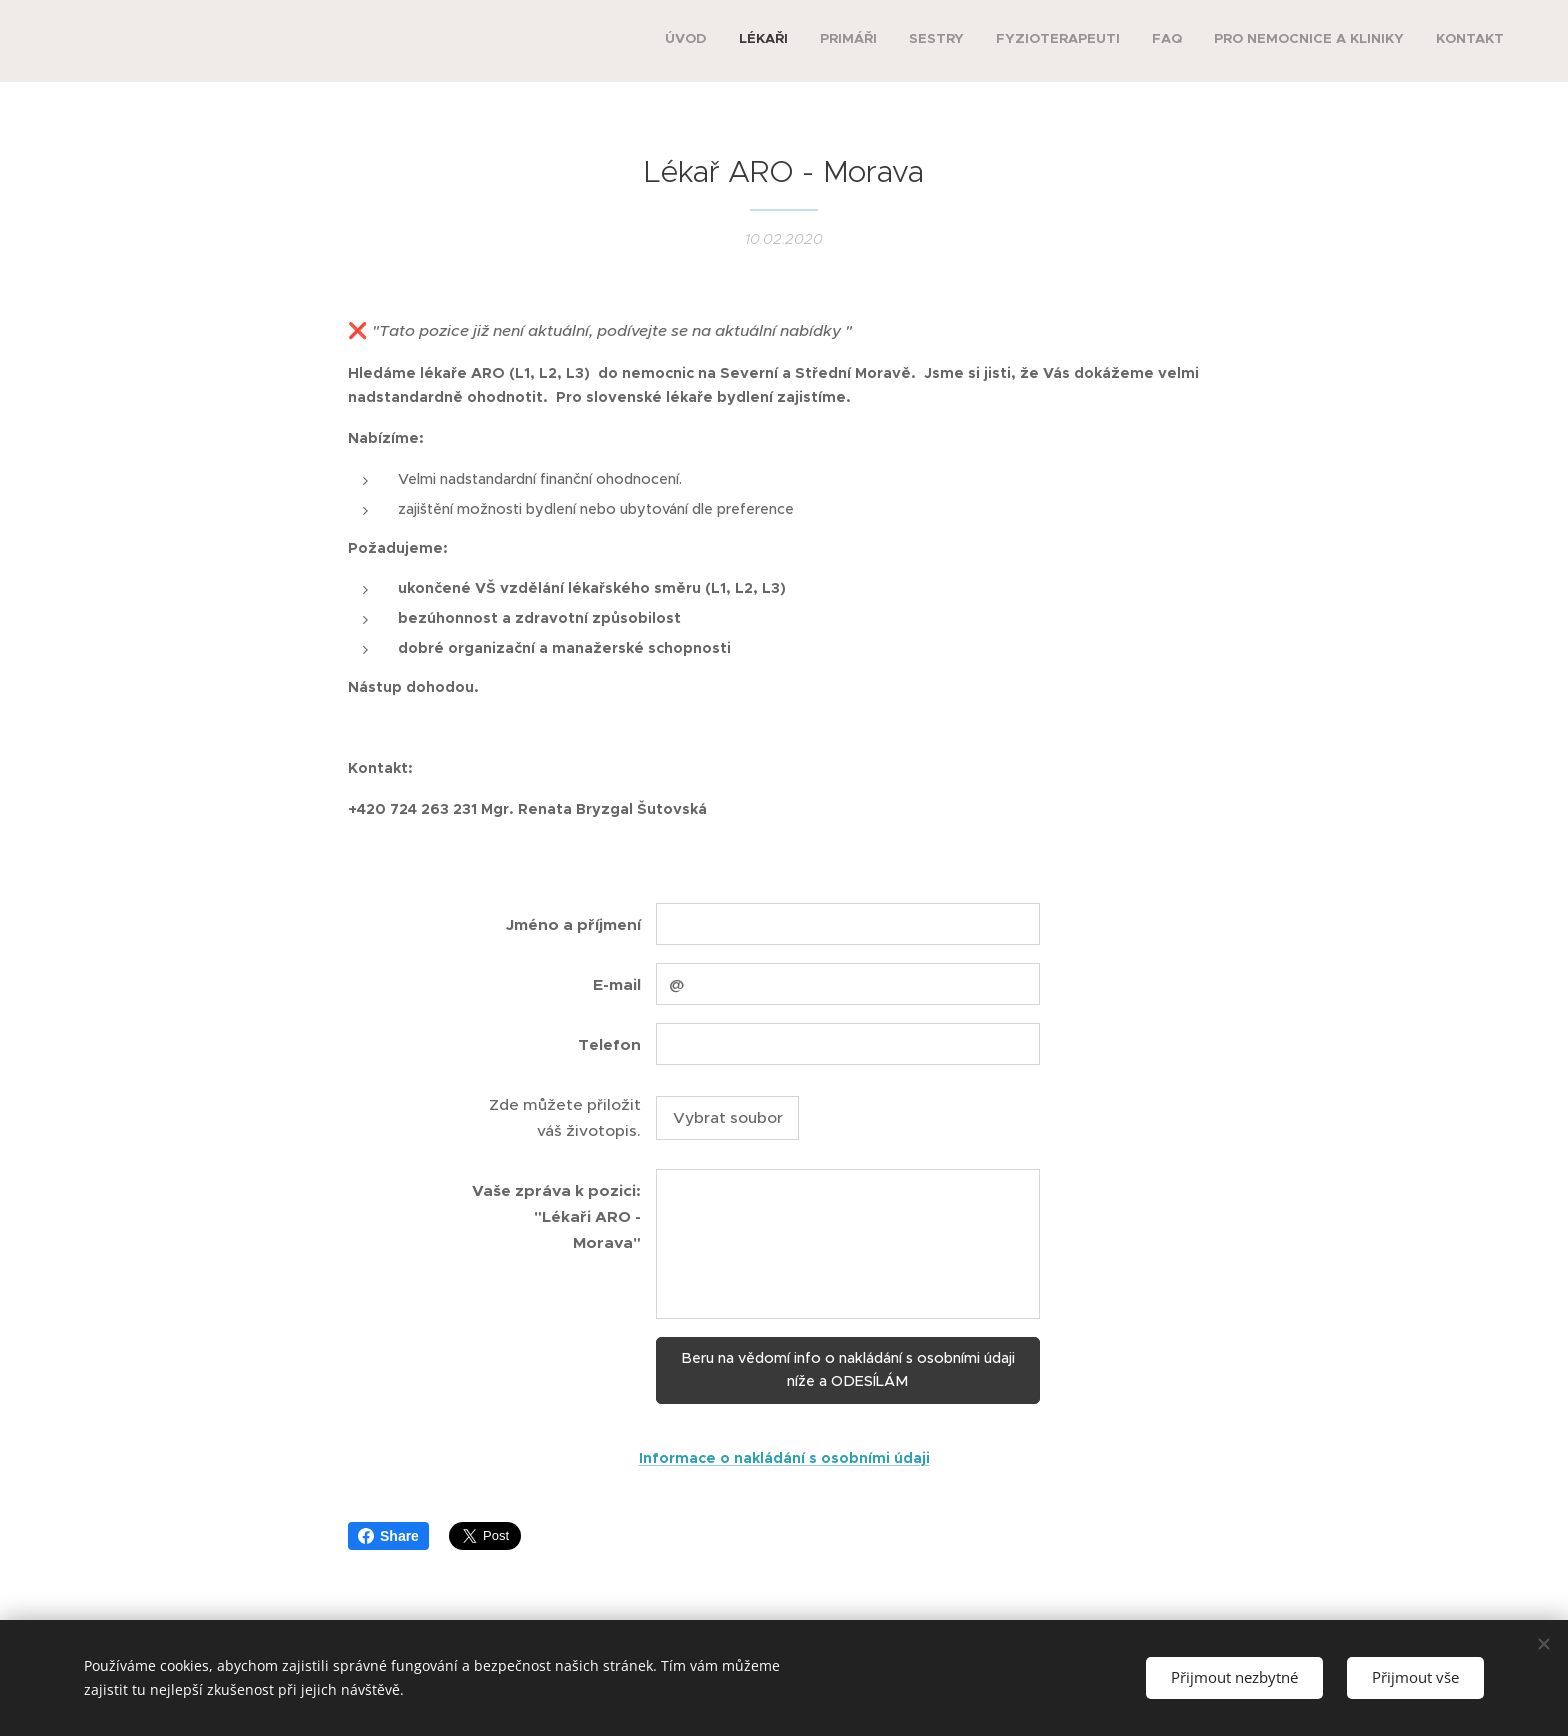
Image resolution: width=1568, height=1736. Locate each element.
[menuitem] (1285, 41)
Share (388, 1536)
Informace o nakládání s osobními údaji (784, 1457)
